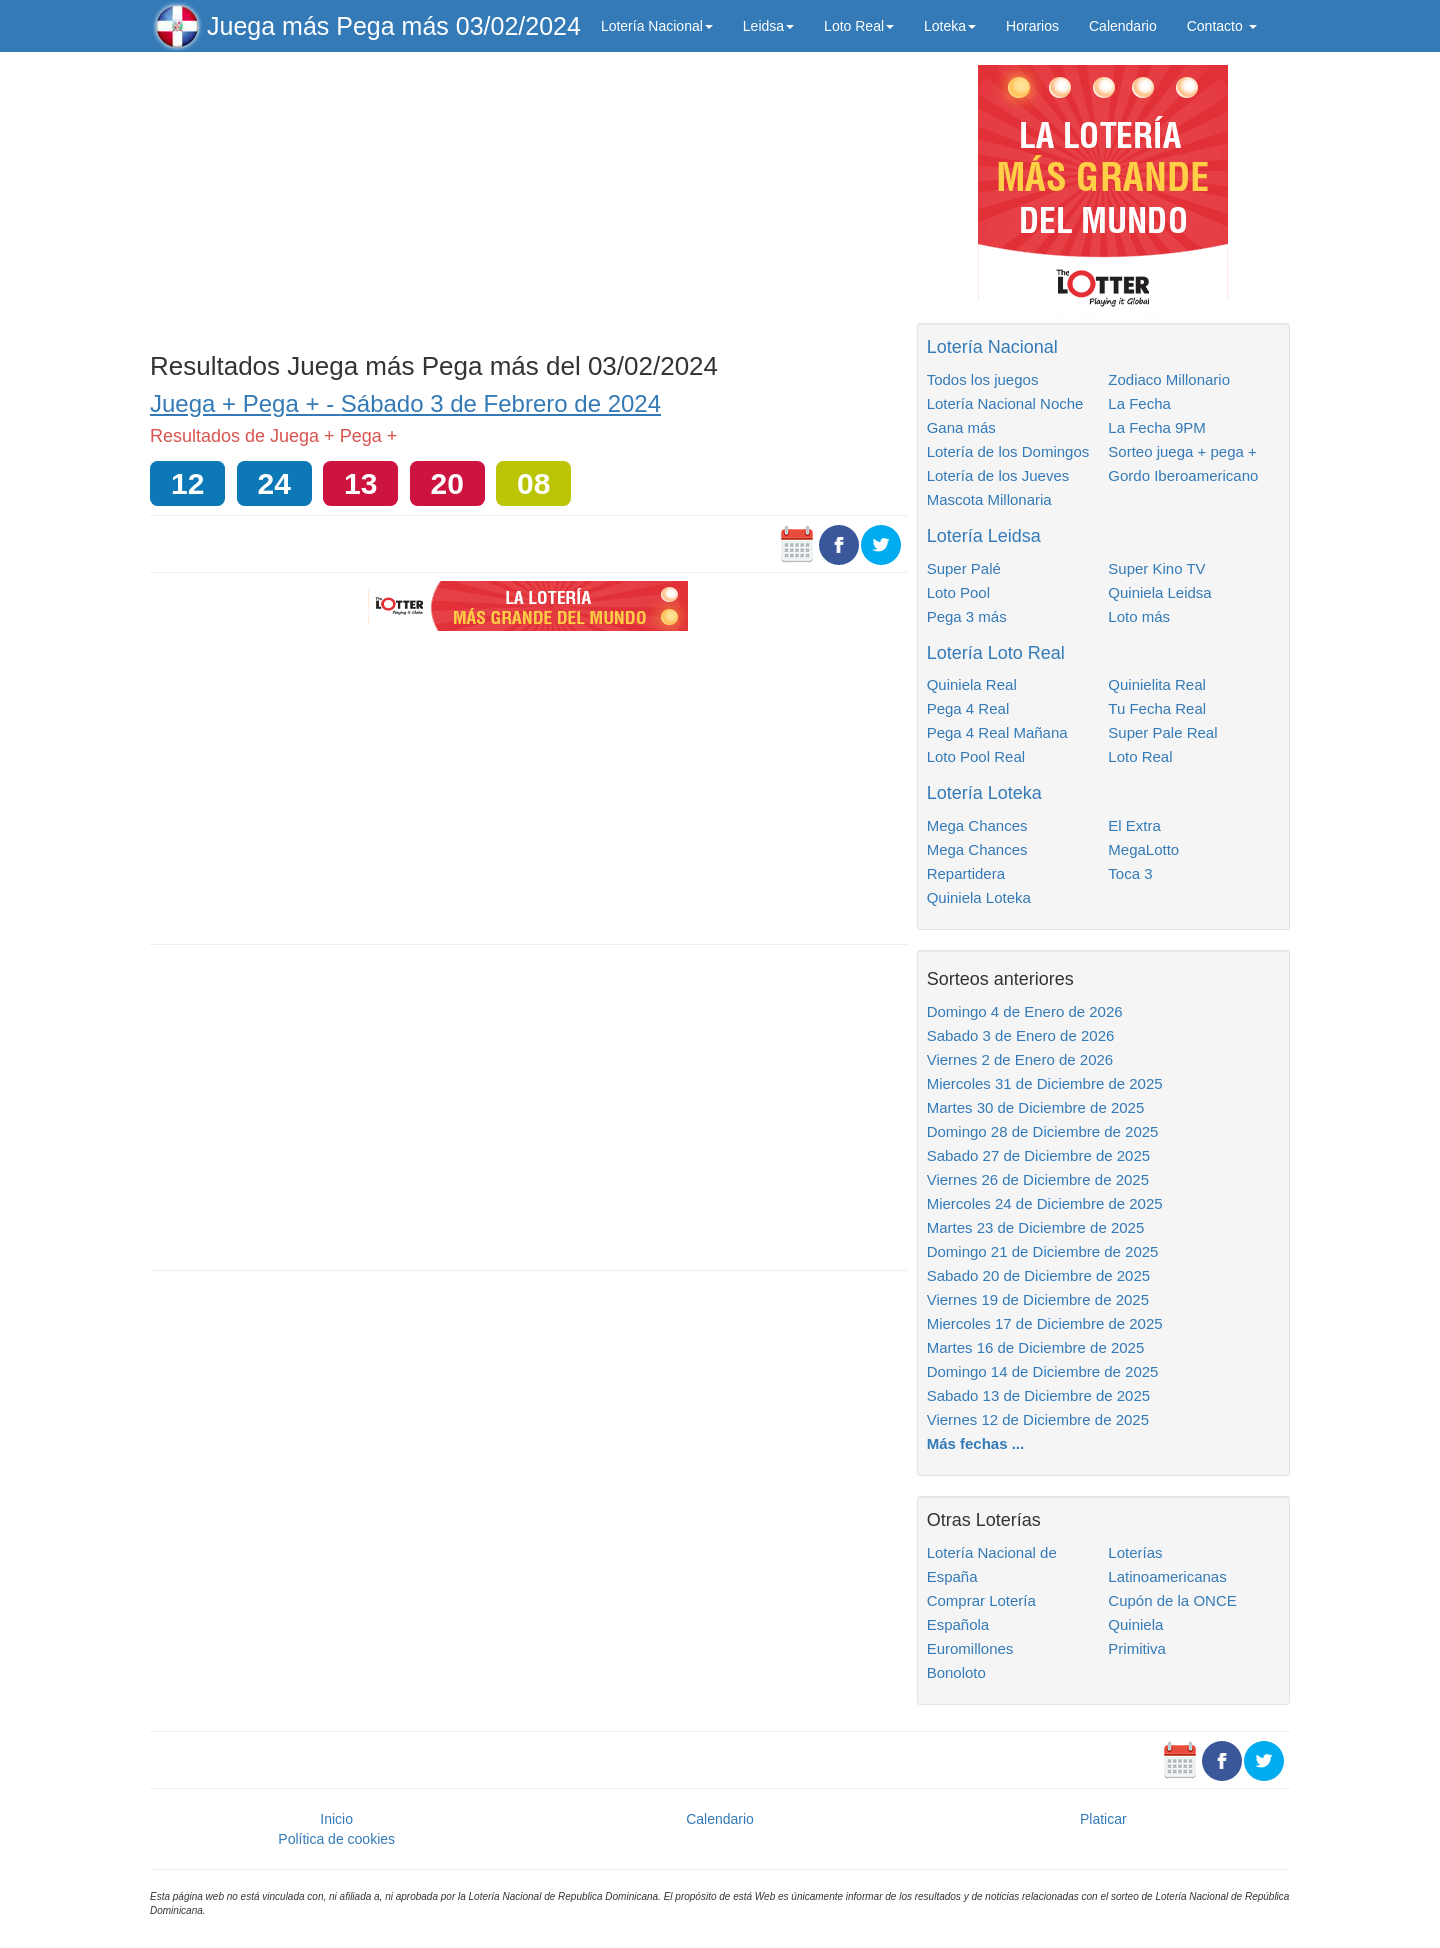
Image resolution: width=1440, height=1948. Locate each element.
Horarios (1032, 26)
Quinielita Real (1157, 684)
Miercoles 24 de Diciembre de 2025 (1045, 1203)
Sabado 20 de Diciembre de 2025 (1039, 1275)
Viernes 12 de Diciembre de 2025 (1038, 1419)
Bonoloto (956, 1672)
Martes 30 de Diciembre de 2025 (1036, 1107)
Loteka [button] (950, 26)
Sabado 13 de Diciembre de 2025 (1039, 1395)
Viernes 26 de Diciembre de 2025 (1038, 1179)
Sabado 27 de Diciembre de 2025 (1039, 1155)
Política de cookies (336, 1839)
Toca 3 (1130, 873)
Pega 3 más (967, 616)
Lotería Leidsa (984, 536)
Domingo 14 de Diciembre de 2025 (1043, 1371)
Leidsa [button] (768, 26)
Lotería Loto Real (996, 653)
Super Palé (964, 568)
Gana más (961, 427)
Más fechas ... (976, 1443)
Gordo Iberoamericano (1183, 475)
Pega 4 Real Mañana (997, 732)
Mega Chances (977, 825)
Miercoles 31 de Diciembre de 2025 (1045, 1083)
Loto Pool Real (976, 756)
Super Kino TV (1156, 568)
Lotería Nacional (992, 347)
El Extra (1134, 825)
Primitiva (1137, 1648)
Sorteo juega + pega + (1182, 451)
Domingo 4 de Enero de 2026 (1025, 1011)
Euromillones (970, 1648)
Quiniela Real (972, 684)
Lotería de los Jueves (998, 475)
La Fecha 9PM (1157, 427)
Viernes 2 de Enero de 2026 (1020, 1059)
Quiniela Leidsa (1159, 592)
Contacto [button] (1222, 26)
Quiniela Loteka (979, 897)
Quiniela (1135, 1624)
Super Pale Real (1162, 732)
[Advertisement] (528, 197)
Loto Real (1140, 756)
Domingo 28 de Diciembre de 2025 (1043, 1131)
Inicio (336, 1819)
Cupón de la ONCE (1172, 1600)
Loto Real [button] (859, 26)
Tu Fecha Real (1157, 708)
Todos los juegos (983, 379)
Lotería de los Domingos (1008, 451)
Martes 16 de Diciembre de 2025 (1036, 1347)
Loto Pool (958, 592)
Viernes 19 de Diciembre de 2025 (1038, 1299)
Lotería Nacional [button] (657, 26)
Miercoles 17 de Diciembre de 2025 (1045, 1323)
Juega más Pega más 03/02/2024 (394, 26)
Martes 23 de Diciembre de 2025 (1036, 1227)
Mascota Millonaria (989, 499)
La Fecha (1139, 403)
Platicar (1103, 1819)
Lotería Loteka (984, 793)
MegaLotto (1143, 849)
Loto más (1139, 616)
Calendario (1123, 26)
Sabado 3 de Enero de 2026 (1021, 1035)
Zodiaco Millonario (1169, 379)
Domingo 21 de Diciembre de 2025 (1043, 1251)
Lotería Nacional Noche (1005, 403)
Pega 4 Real (968, 708)
